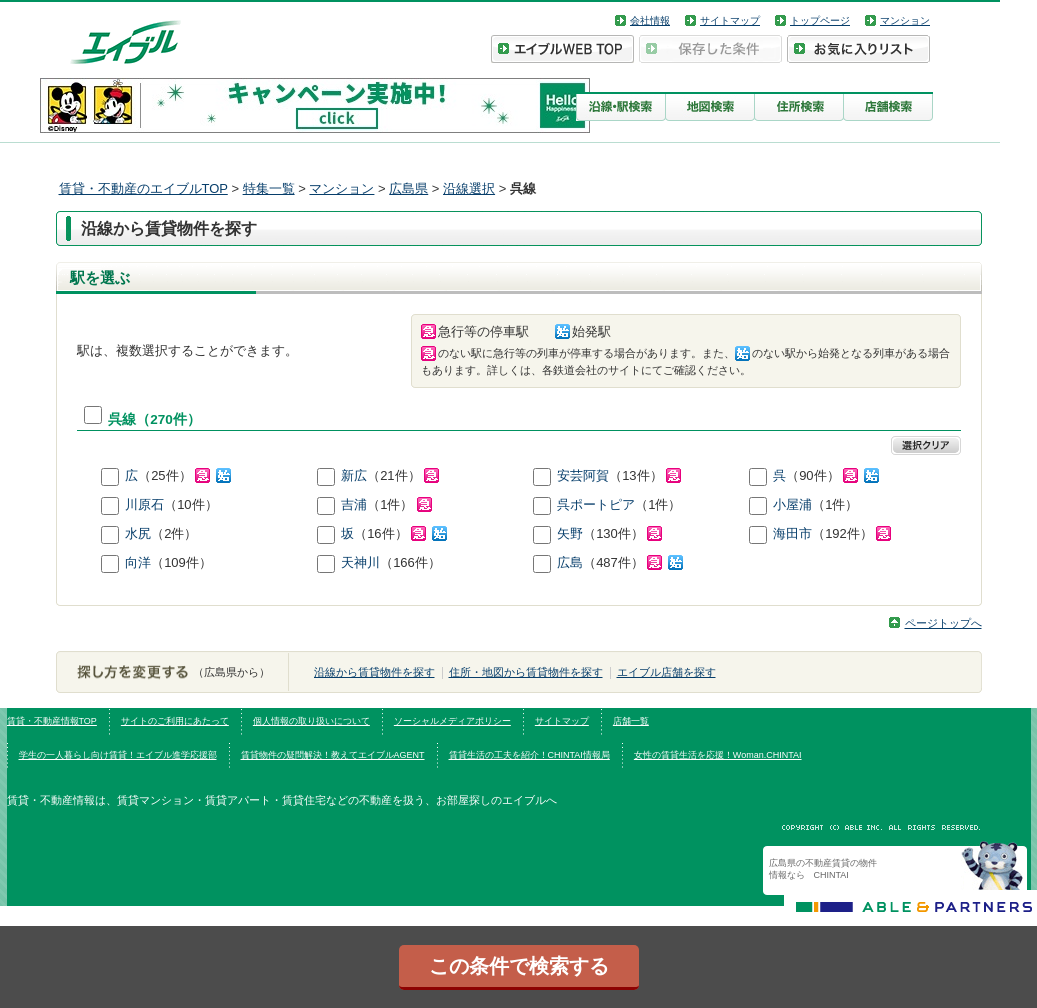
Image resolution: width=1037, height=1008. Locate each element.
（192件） (851, 533)
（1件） (399, 504)
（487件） (633, 562)
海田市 (792, 533)
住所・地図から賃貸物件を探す (526, 672)
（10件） (190, 504)
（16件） (400, 533)
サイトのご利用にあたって (175, 721)
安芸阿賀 (583, 475)
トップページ (820, 20)
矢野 (570, 533)
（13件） (645, 475)
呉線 (122, 419)
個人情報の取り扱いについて (311, 721)
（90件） (832, 475)
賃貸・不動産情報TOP (52, 721)
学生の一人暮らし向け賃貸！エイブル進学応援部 (118, 755)
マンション (905, 20)
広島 (570, 562)
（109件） (181, 562)
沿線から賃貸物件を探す (374, 672)
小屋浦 (792, 504)
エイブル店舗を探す (666, 672)
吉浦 (354, 504)
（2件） (174, 533)
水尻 (138, 533)
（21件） (403, 475)
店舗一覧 (631, 721)
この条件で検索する (519, 966)
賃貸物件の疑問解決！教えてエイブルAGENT (333, 755)
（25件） (184, 475)
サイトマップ (730, 20)
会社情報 (650, 20)
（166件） (410, 562)
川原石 (144, 504)
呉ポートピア (596, 504)
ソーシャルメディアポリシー (452, 721)
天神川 (360, 562)
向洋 (138, 562)
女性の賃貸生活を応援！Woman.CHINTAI (718, 755)
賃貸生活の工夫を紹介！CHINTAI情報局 (529, 755)
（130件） (622, 533)
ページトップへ (943, 623)
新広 (354, 475)
